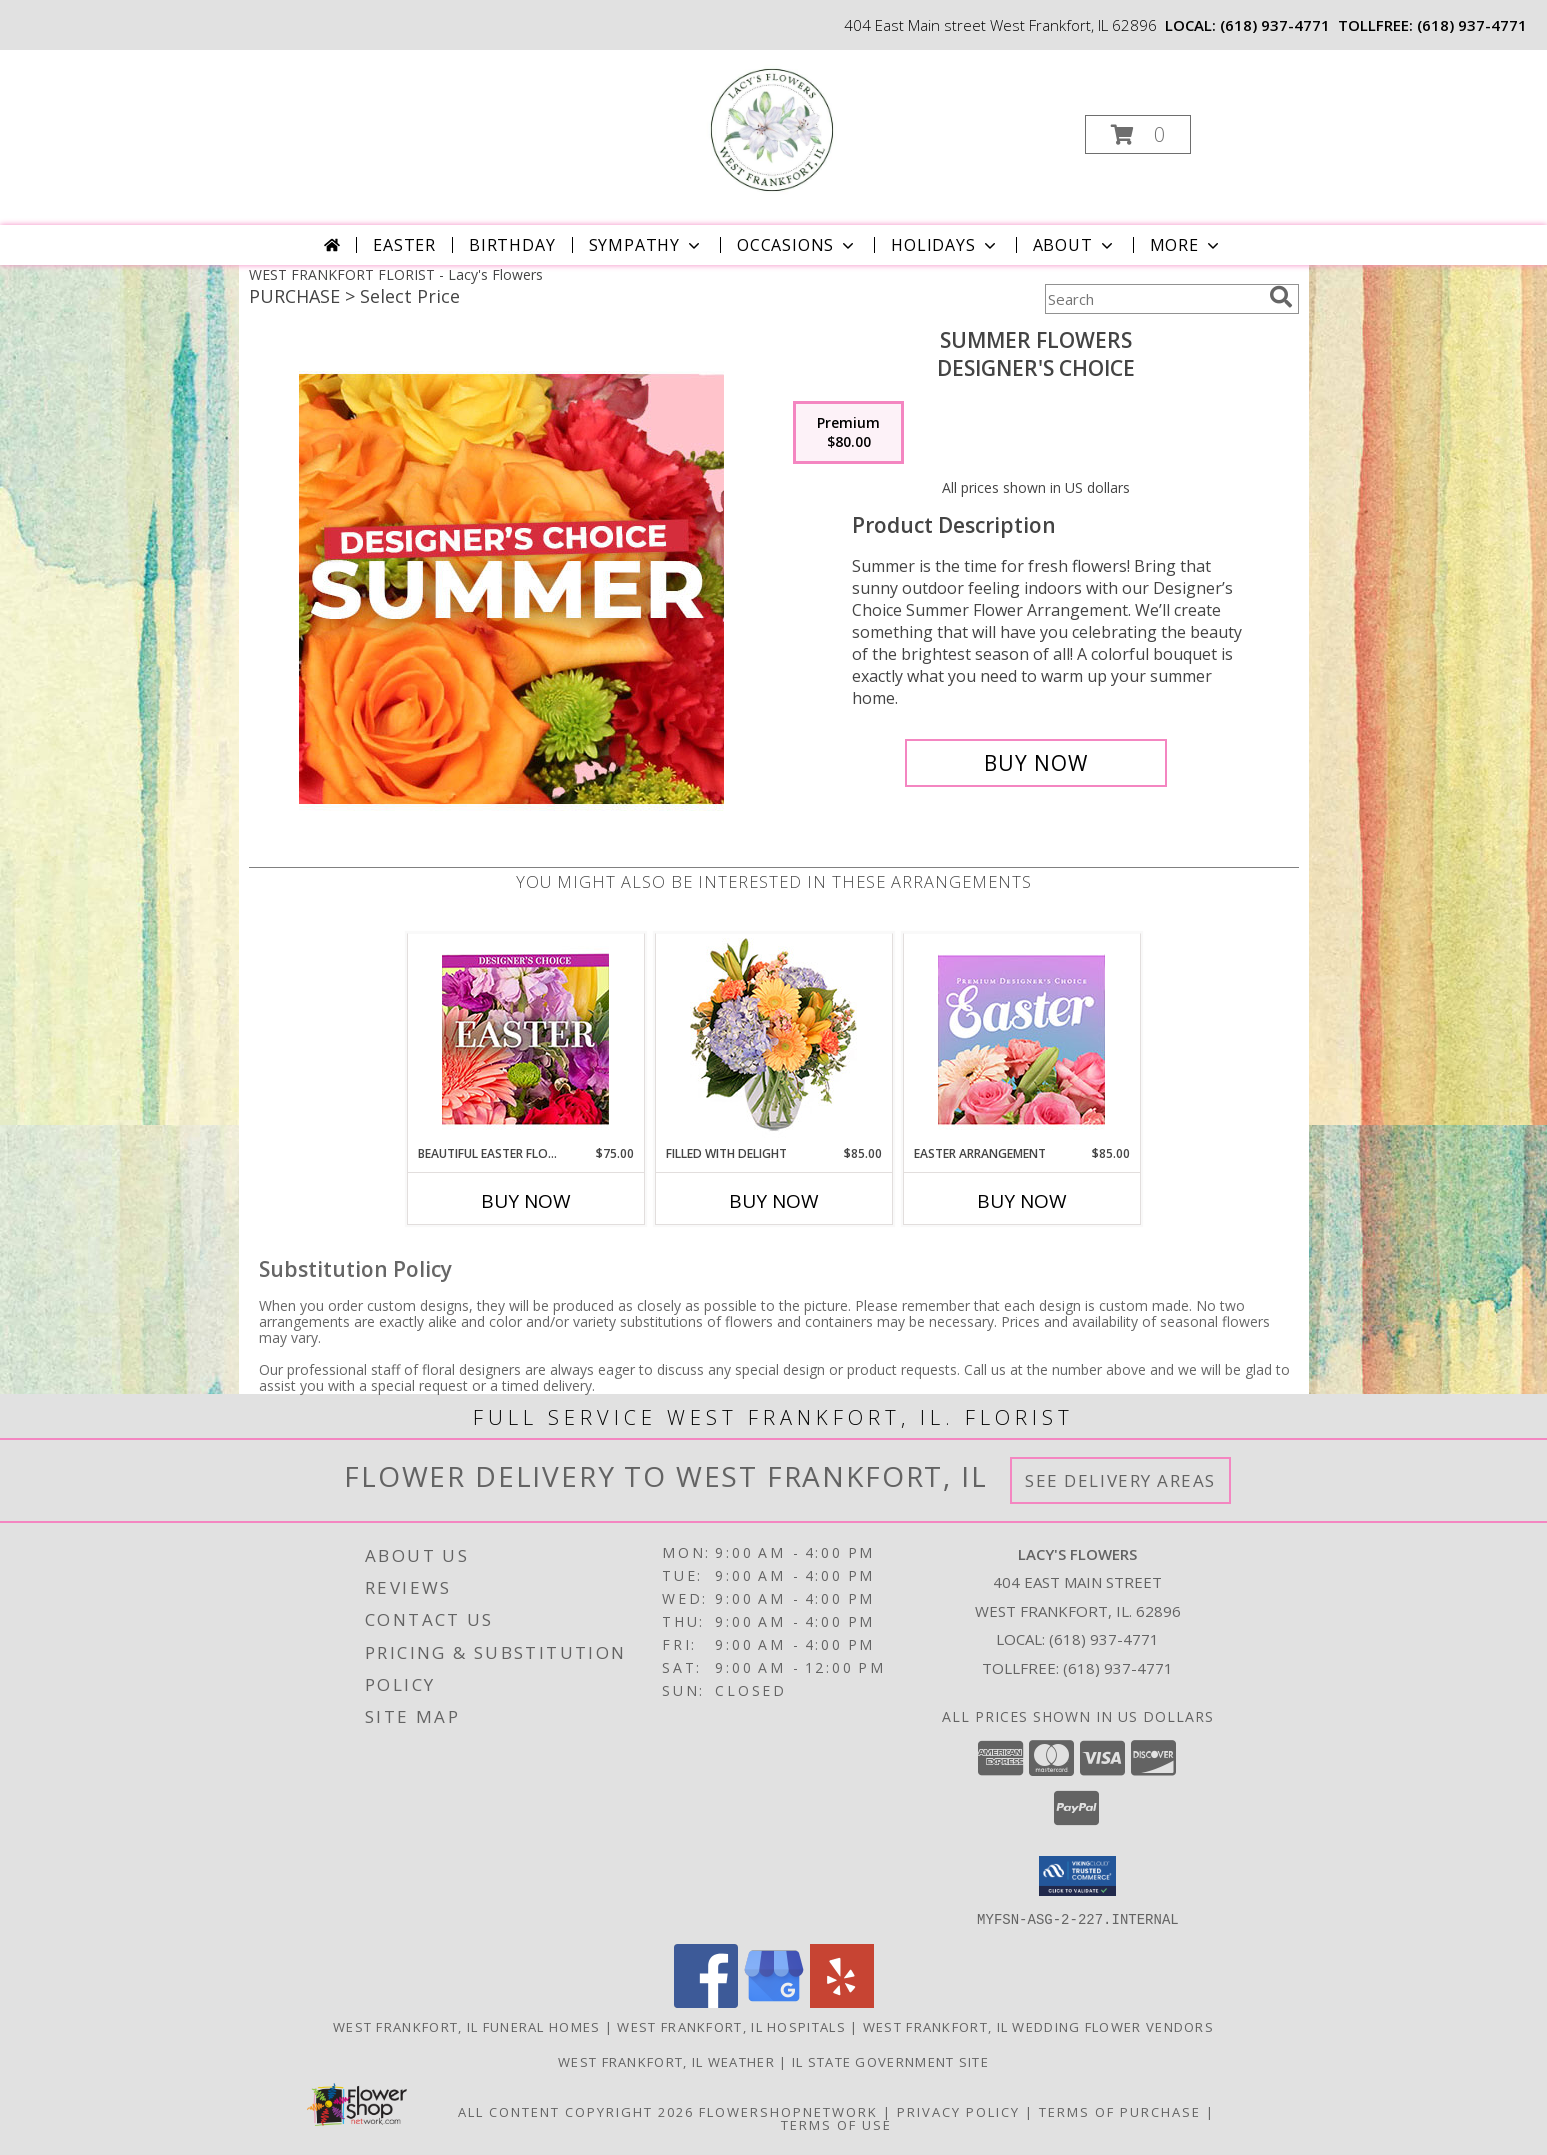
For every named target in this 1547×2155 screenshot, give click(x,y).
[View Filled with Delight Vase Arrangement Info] (773, 1039)
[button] (1138, 134)
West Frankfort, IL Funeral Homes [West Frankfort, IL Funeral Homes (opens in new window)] (467, 2026)
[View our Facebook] (706, 2001)
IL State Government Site (890, 2061)
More (1186, 245)
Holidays (945, 245)
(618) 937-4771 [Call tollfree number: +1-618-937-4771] (1472, 25)
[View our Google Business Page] (774, 2001)
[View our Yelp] (842, 2001)
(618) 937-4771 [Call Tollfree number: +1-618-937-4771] (1118, 1668)
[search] (1281, 297)
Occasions (797, 245)
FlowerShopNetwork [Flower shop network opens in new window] (788, 2111)
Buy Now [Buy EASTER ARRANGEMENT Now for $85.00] (1022, 1201)
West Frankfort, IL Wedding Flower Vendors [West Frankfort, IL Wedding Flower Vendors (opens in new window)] (1038, 2026)
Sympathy (646, 245)
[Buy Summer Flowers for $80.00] (1036, 763)
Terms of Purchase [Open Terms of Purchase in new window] (1120, 2111)
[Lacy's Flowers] (772, 128)
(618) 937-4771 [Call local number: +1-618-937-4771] (1275, 25)
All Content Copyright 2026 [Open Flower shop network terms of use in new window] (576, 2111)
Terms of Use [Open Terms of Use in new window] (836, 2124)
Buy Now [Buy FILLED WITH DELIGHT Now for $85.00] (774, 1201)
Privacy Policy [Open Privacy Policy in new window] (958, 2111)
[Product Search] (1153, 299)
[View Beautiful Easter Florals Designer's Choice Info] (525, 1039)
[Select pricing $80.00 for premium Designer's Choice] (848, 433)
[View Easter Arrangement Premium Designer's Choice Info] (1021, 1039)
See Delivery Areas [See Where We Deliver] (1120, 1480)
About (1075, 245)
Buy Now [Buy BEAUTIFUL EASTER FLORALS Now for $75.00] (526, 1201)
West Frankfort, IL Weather (666, 2061)
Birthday (512, 245)
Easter (404, 245)
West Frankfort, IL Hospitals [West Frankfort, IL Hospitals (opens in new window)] (731, 2026)
